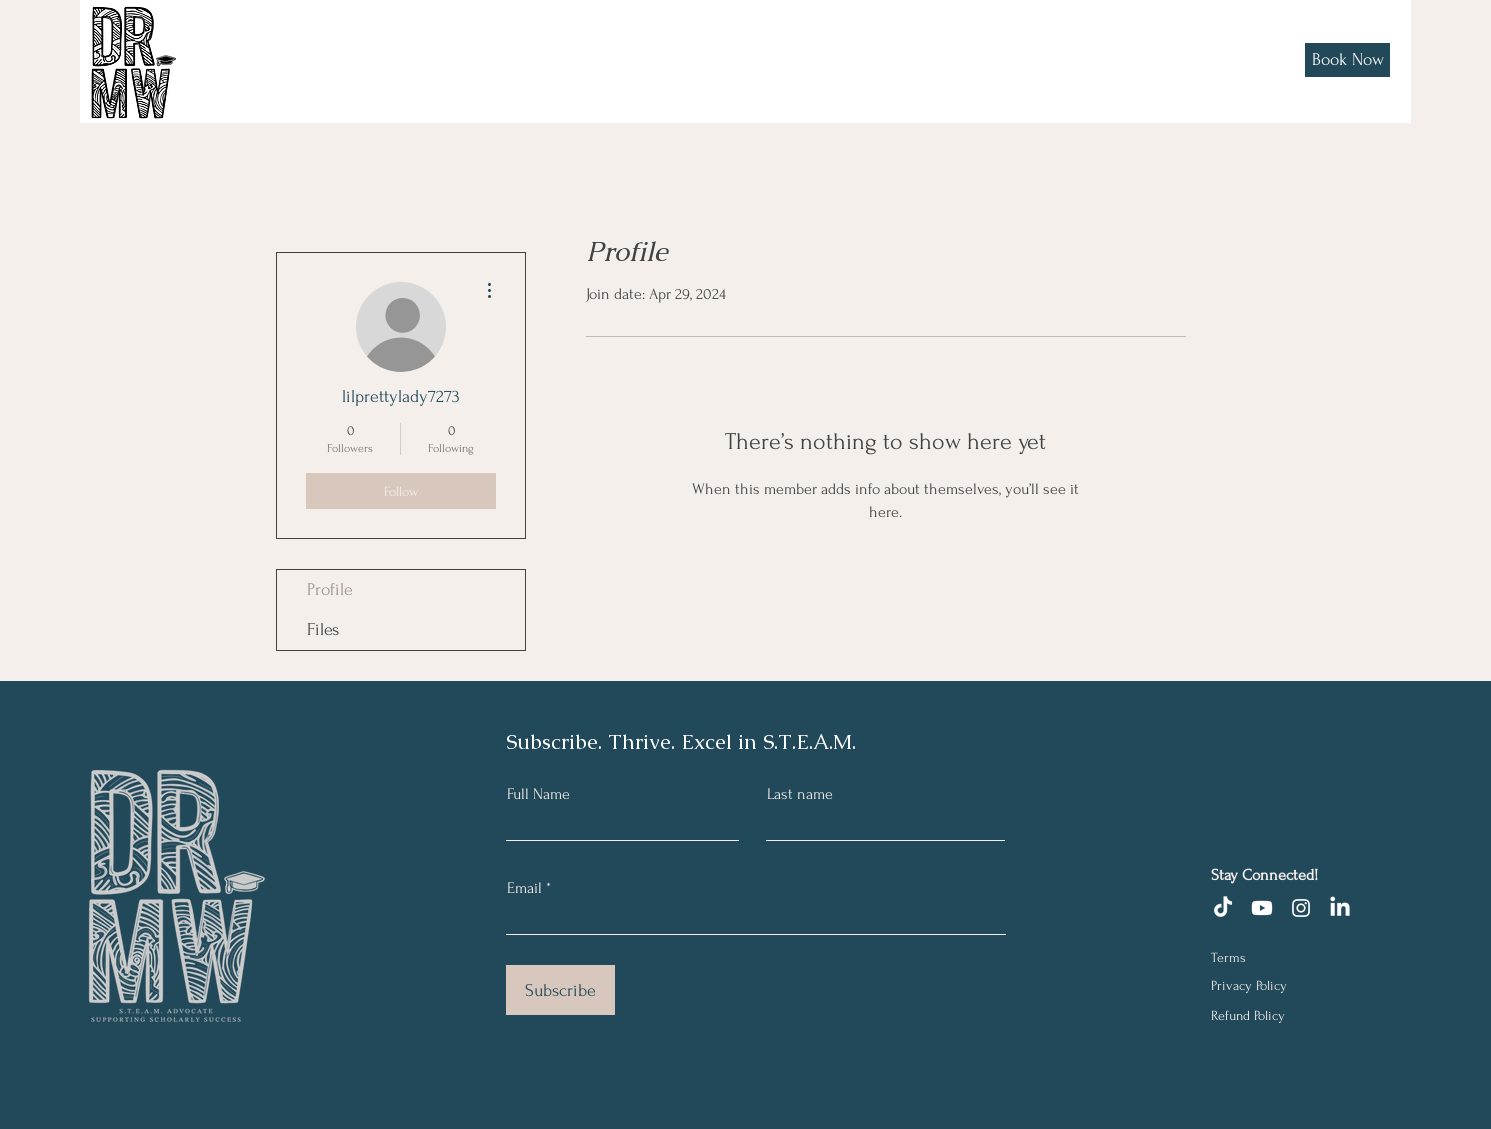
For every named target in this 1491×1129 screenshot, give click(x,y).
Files (323, 629)
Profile (330, 589)
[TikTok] (1223, 908)
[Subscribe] (560, 990)
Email (524, 888)
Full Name (538, 794)
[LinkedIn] (1340, 908)
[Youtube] (1262, 908)
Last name (800, 794)
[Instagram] (1301, 908)
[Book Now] (1347, 60)
